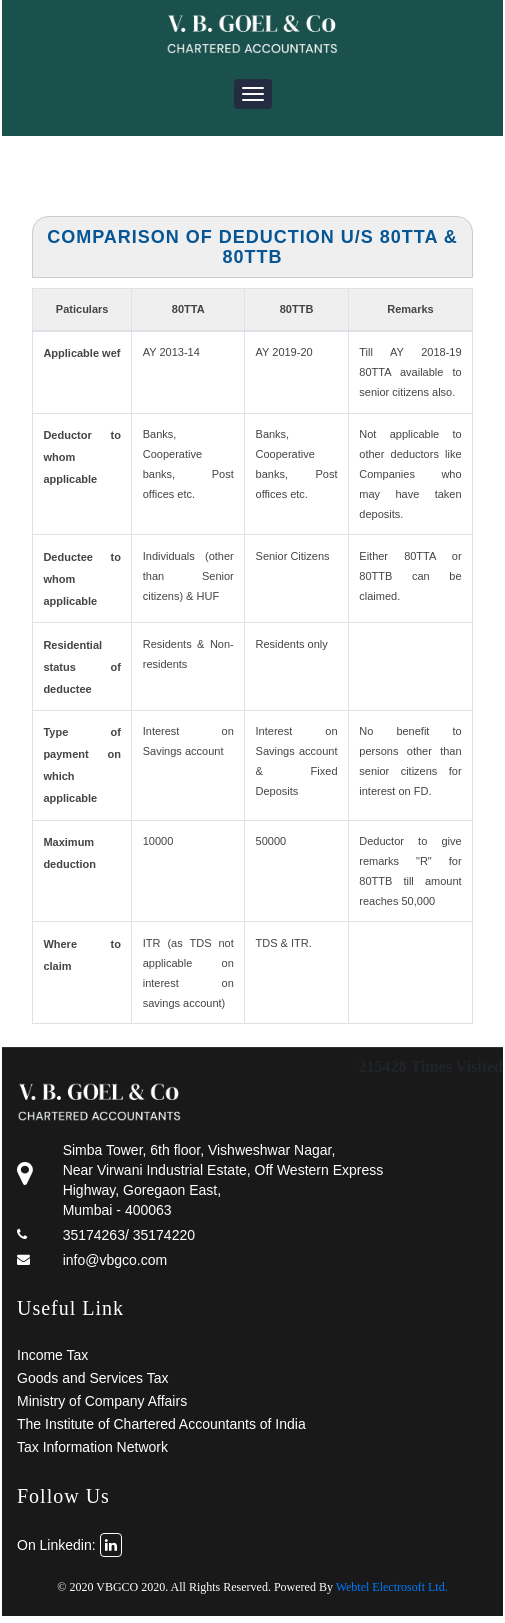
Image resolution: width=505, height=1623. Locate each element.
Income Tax (52, 1355)
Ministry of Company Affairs (102, 1401)
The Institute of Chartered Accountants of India (161, 1424)
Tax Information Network (92, 1447)
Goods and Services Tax (93, 1378)
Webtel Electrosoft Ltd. (392, 1587)
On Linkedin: (69, 1545)
